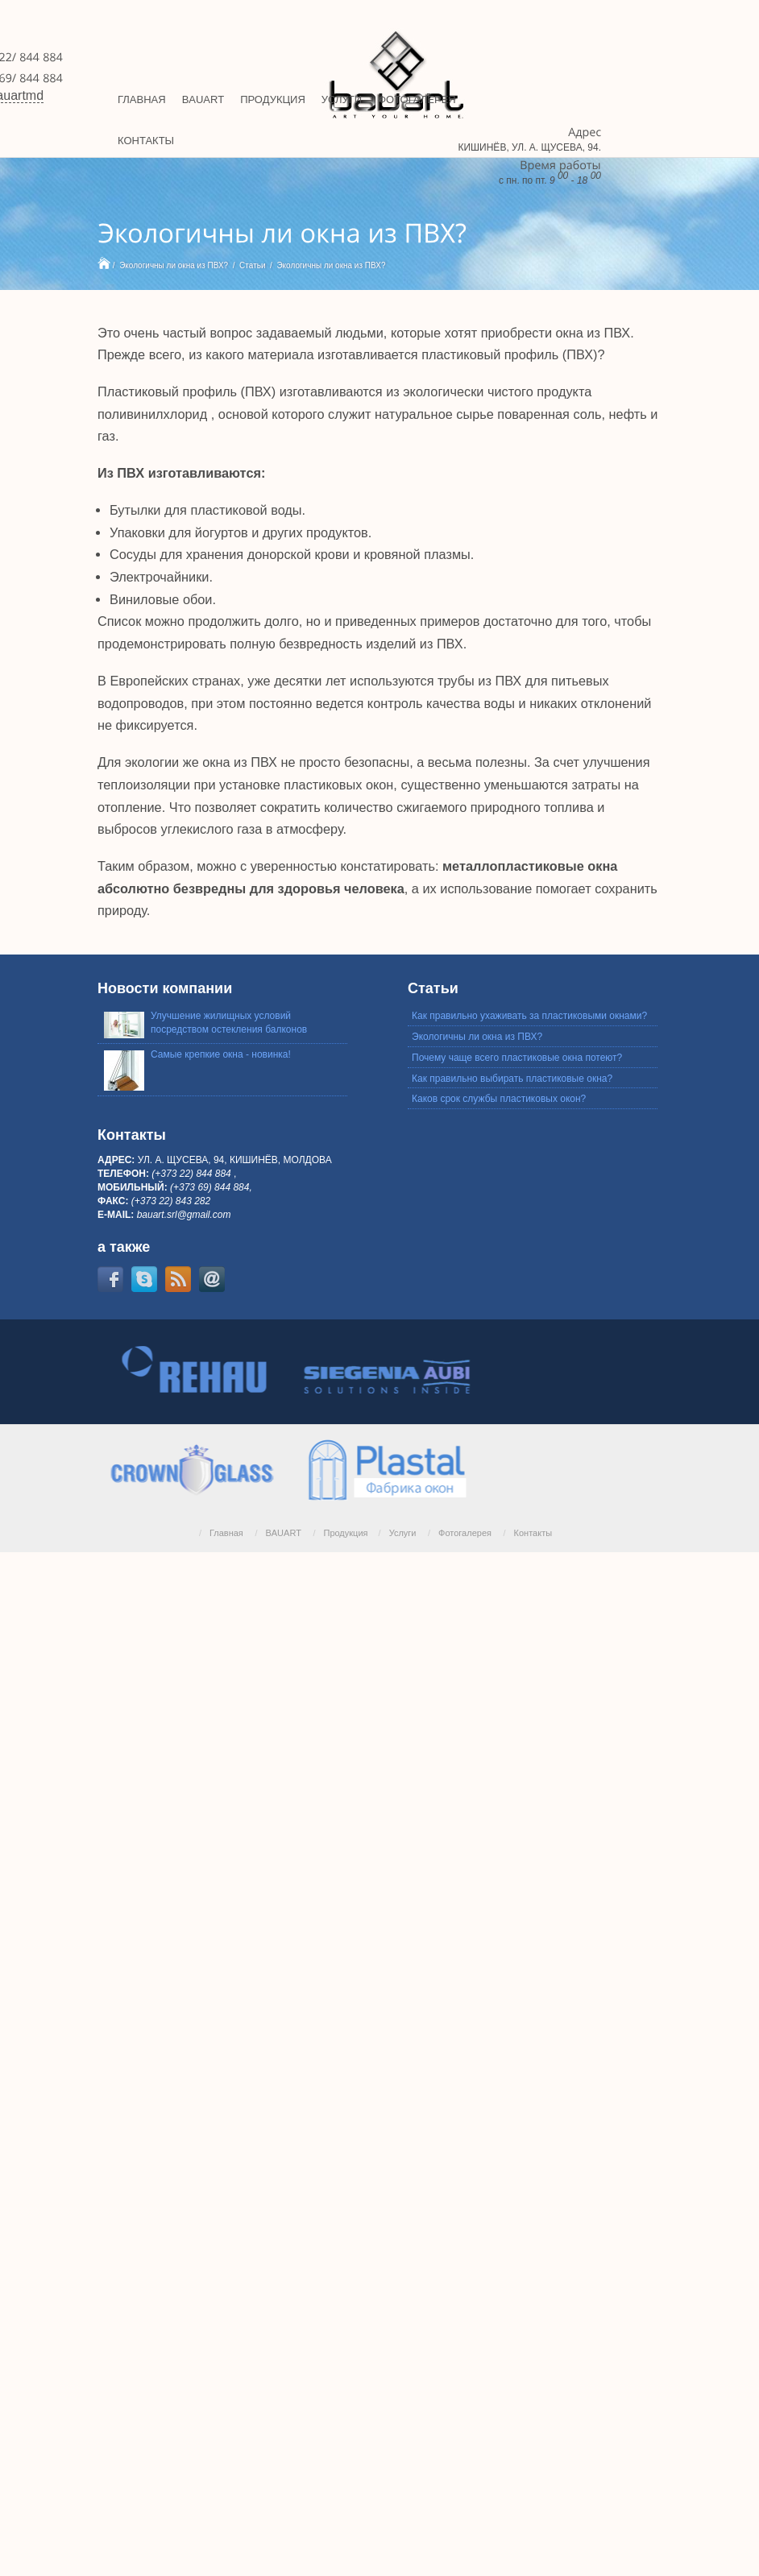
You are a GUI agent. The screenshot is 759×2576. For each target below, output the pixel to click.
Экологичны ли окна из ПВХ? (173, 265)
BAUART (283, 1533)
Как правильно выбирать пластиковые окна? (512, 1078)
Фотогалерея (464, 1533)
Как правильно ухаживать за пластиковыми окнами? (529, 1015)
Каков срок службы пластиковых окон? (499, 1098)
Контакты (533, 1533)
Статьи (252, 265)
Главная (226, 1533)
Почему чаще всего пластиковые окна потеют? (517, 1057)
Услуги (403, 1533)
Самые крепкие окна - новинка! (221, 1054)
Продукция (345, 1533)
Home (103, 262)
